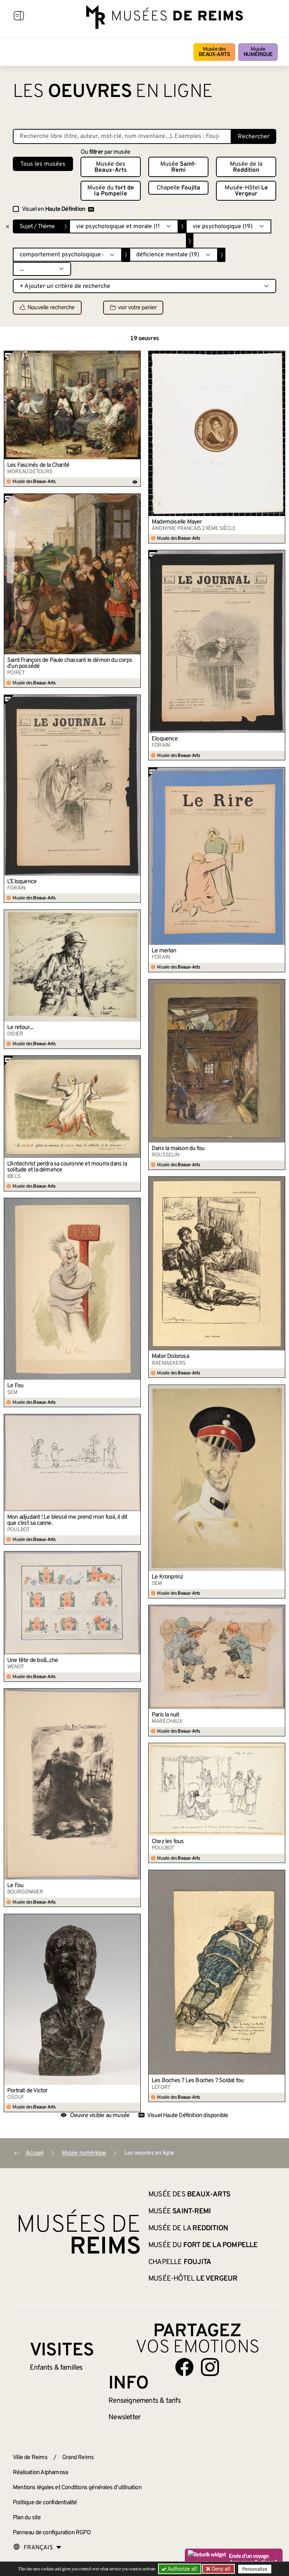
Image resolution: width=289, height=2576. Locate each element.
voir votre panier (133, 308)
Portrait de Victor (27, 2091)
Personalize (254, 2569)
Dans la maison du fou (178, 1149)
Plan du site (27, 2518)
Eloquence (165, 739)
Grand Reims (78, 2457)
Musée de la (246, 167)
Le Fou (15, 1386)
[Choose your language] (37, 2547)
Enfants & (56, 2367)
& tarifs (144, 2400)
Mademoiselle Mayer (177, 522)
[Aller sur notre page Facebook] (184, 2367)
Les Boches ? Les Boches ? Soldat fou (197, 2081)
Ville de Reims (30, 2457)
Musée (257, 52)
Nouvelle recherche (47, 308)
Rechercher (253, 137)
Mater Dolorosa (170, 1356)
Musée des (214, 52)
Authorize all (180, 2569)
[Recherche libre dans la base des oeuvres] (122, 136)
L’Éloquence (22, 882)
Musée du (110, 191)
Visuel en (58, 209)
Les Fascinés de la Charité (38, 465)
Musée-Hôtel (246, 191)
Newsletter (124, 2417)
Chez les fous (168, 1842)
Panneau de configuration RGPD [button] (52, 2533)
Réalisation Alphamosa (40, 2472)
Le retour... (20, 1028)
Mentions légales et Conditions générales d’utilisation (77, 2487)
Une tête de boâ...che (32, 1660)
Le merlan (164, 951)
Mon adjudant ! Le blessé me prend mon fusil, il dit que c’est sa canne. (67, 1520)
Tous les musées (42, 164)
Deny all (220, 2569)
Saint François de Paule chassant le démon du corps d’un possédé (69, 663)
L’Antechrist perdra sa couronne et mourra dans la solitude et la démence (67, 1167)
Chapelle (178, 188)
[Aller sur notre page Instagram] (210, 2367)
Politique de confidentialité (45, 2502)
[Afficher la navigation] (19, 17)
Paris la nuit (165, 1715)
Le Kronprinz (167, 1577)
